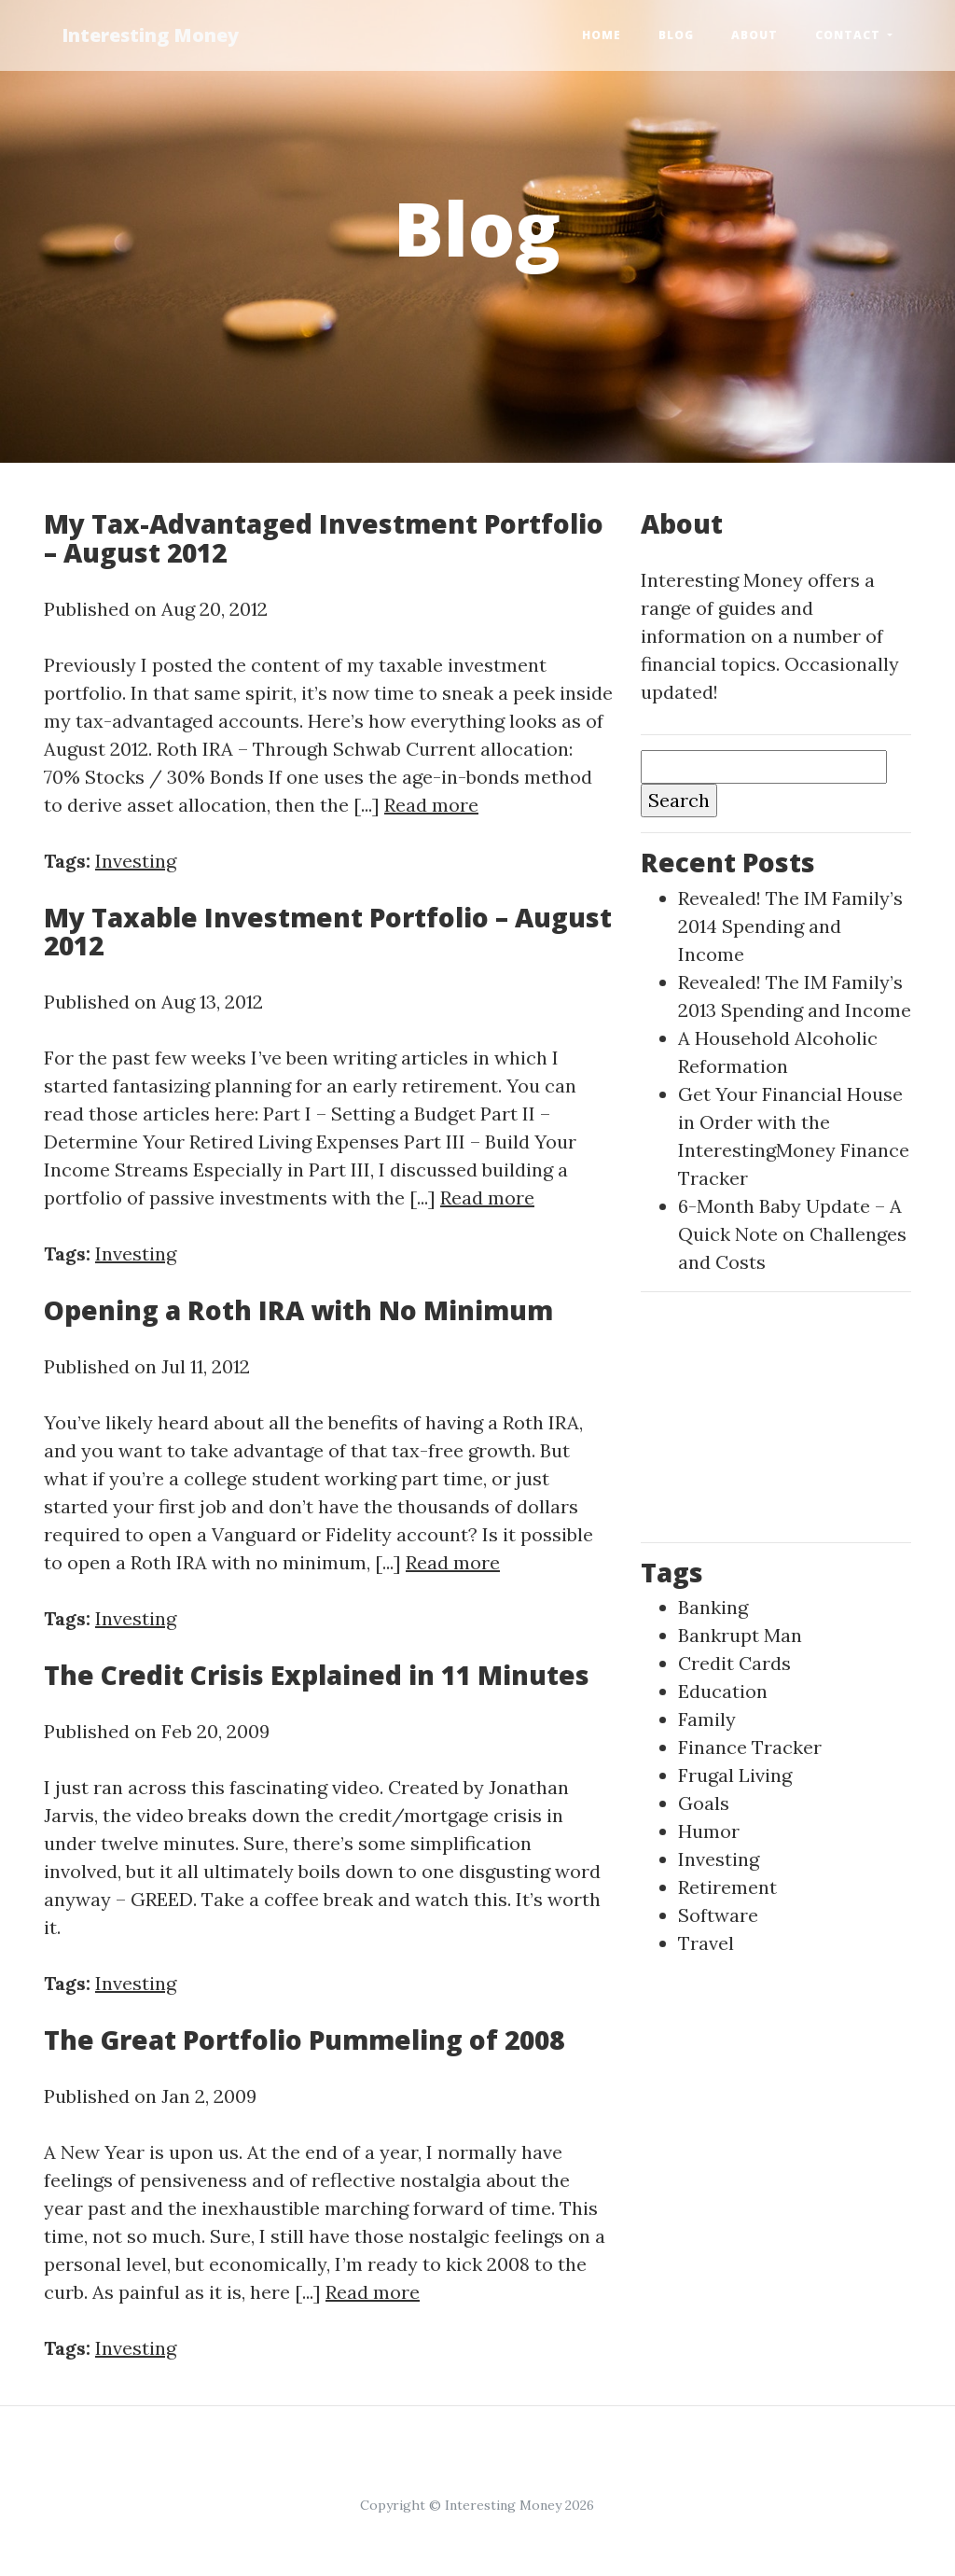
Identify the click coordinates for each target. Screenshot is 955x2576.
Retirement (727, 1887)
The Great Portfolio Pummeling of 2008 (304, 2039)
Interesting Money (151, 35)
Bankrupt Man (740, 1635)
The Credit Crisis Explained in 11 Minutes (316, 1674)
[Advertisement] (776, 1413)
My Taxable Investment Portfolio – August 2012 (328, 931)
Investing (135, 860)
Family (707, 1719)
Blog (676, 35)
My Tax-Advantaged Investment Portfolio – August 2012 (323, 538)
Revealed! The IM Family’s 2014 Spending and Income (790, 926)
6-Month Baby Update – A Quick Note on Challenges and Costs (792, 1234)
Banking (713, 1607)
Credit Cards (734, 1663)
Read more (431, 804)
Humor (709, 1831)
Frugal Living (735, 1775)
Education (723, 1691)
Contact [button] (849, 35)
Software (718, 1915)
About (754, 35)
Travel (706, 1943)
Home (601, 35)
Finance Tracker (750, 1747)
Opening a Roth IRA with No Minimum (298, 1310)
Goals (703, 1803)
